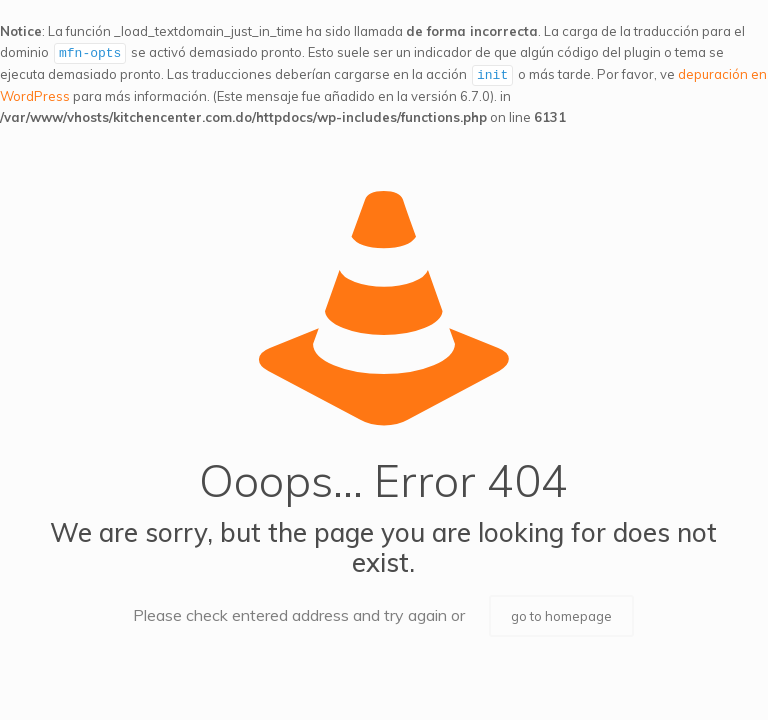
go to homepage (561, 614)
